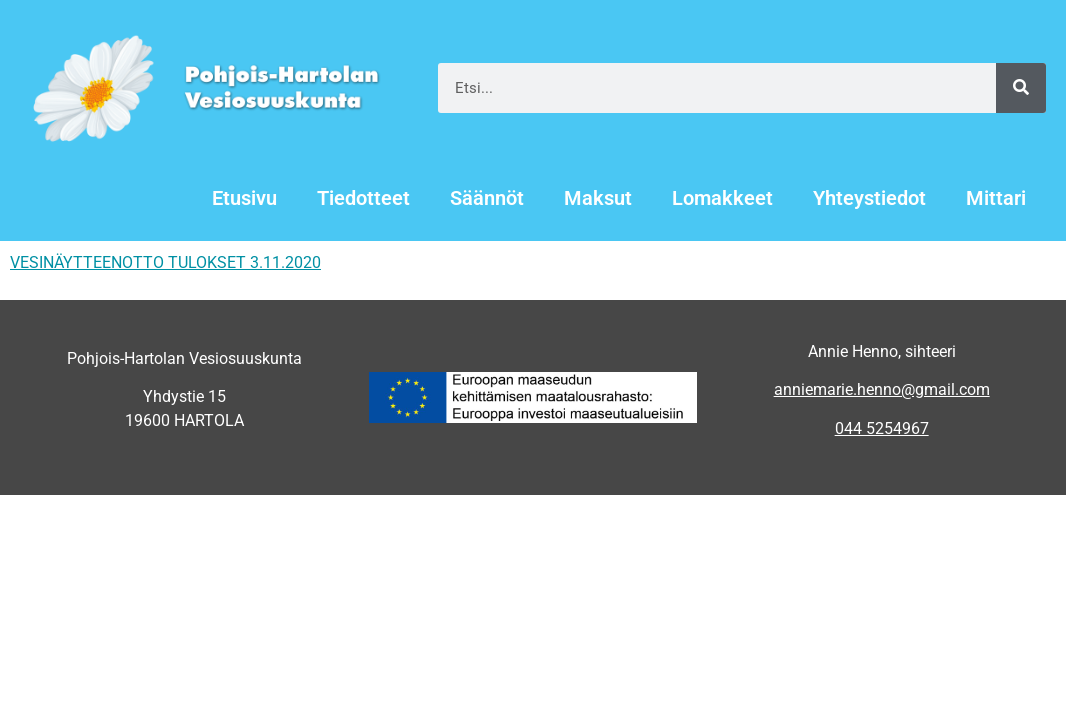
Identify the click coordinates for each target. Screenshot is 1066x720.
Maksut (598, 198)
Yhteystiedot (869, 198)
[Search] (1021, 88)
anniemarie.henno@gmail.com (882, 389)
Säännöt (487, 198)
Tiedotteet (363, 198)
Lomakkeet (722, 198)
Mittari (996, 198)
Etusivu (244, 198)
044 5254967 (882, 428)
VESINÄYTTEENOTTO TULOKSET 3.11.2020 (165, 262)
